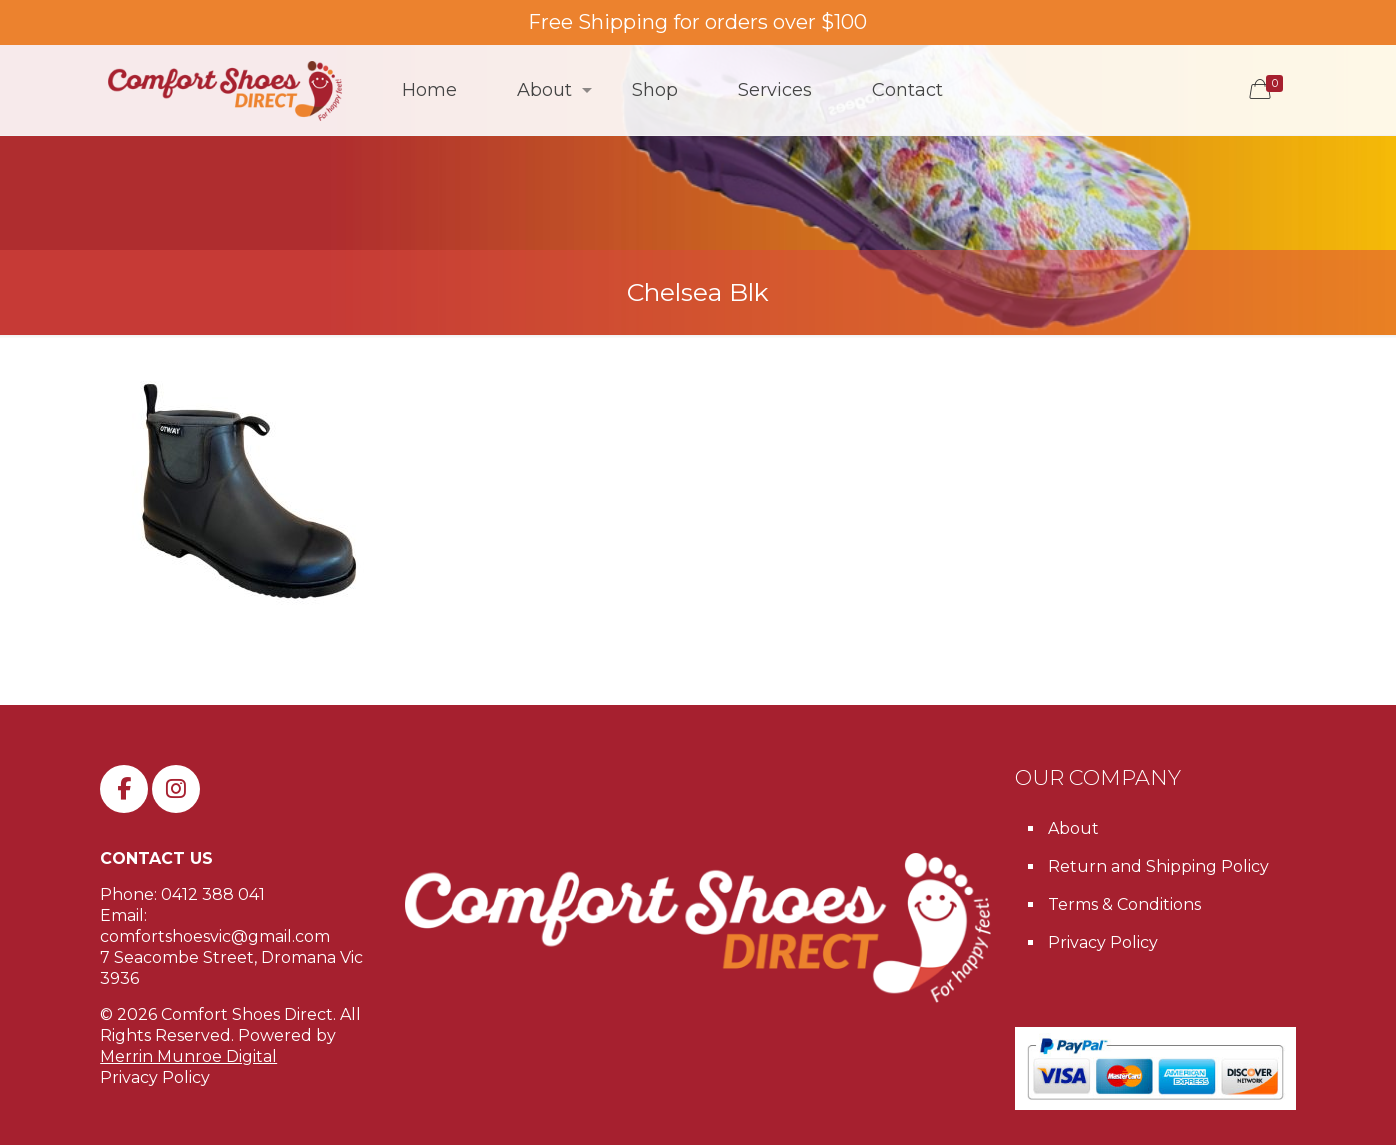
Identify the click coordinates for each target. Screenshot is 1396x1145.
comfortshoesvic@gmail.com (215, 936)
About (1073, 828)
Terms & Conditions (1124, 904)
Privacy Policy (155, 1077)
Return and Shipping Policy (1158, 866)
